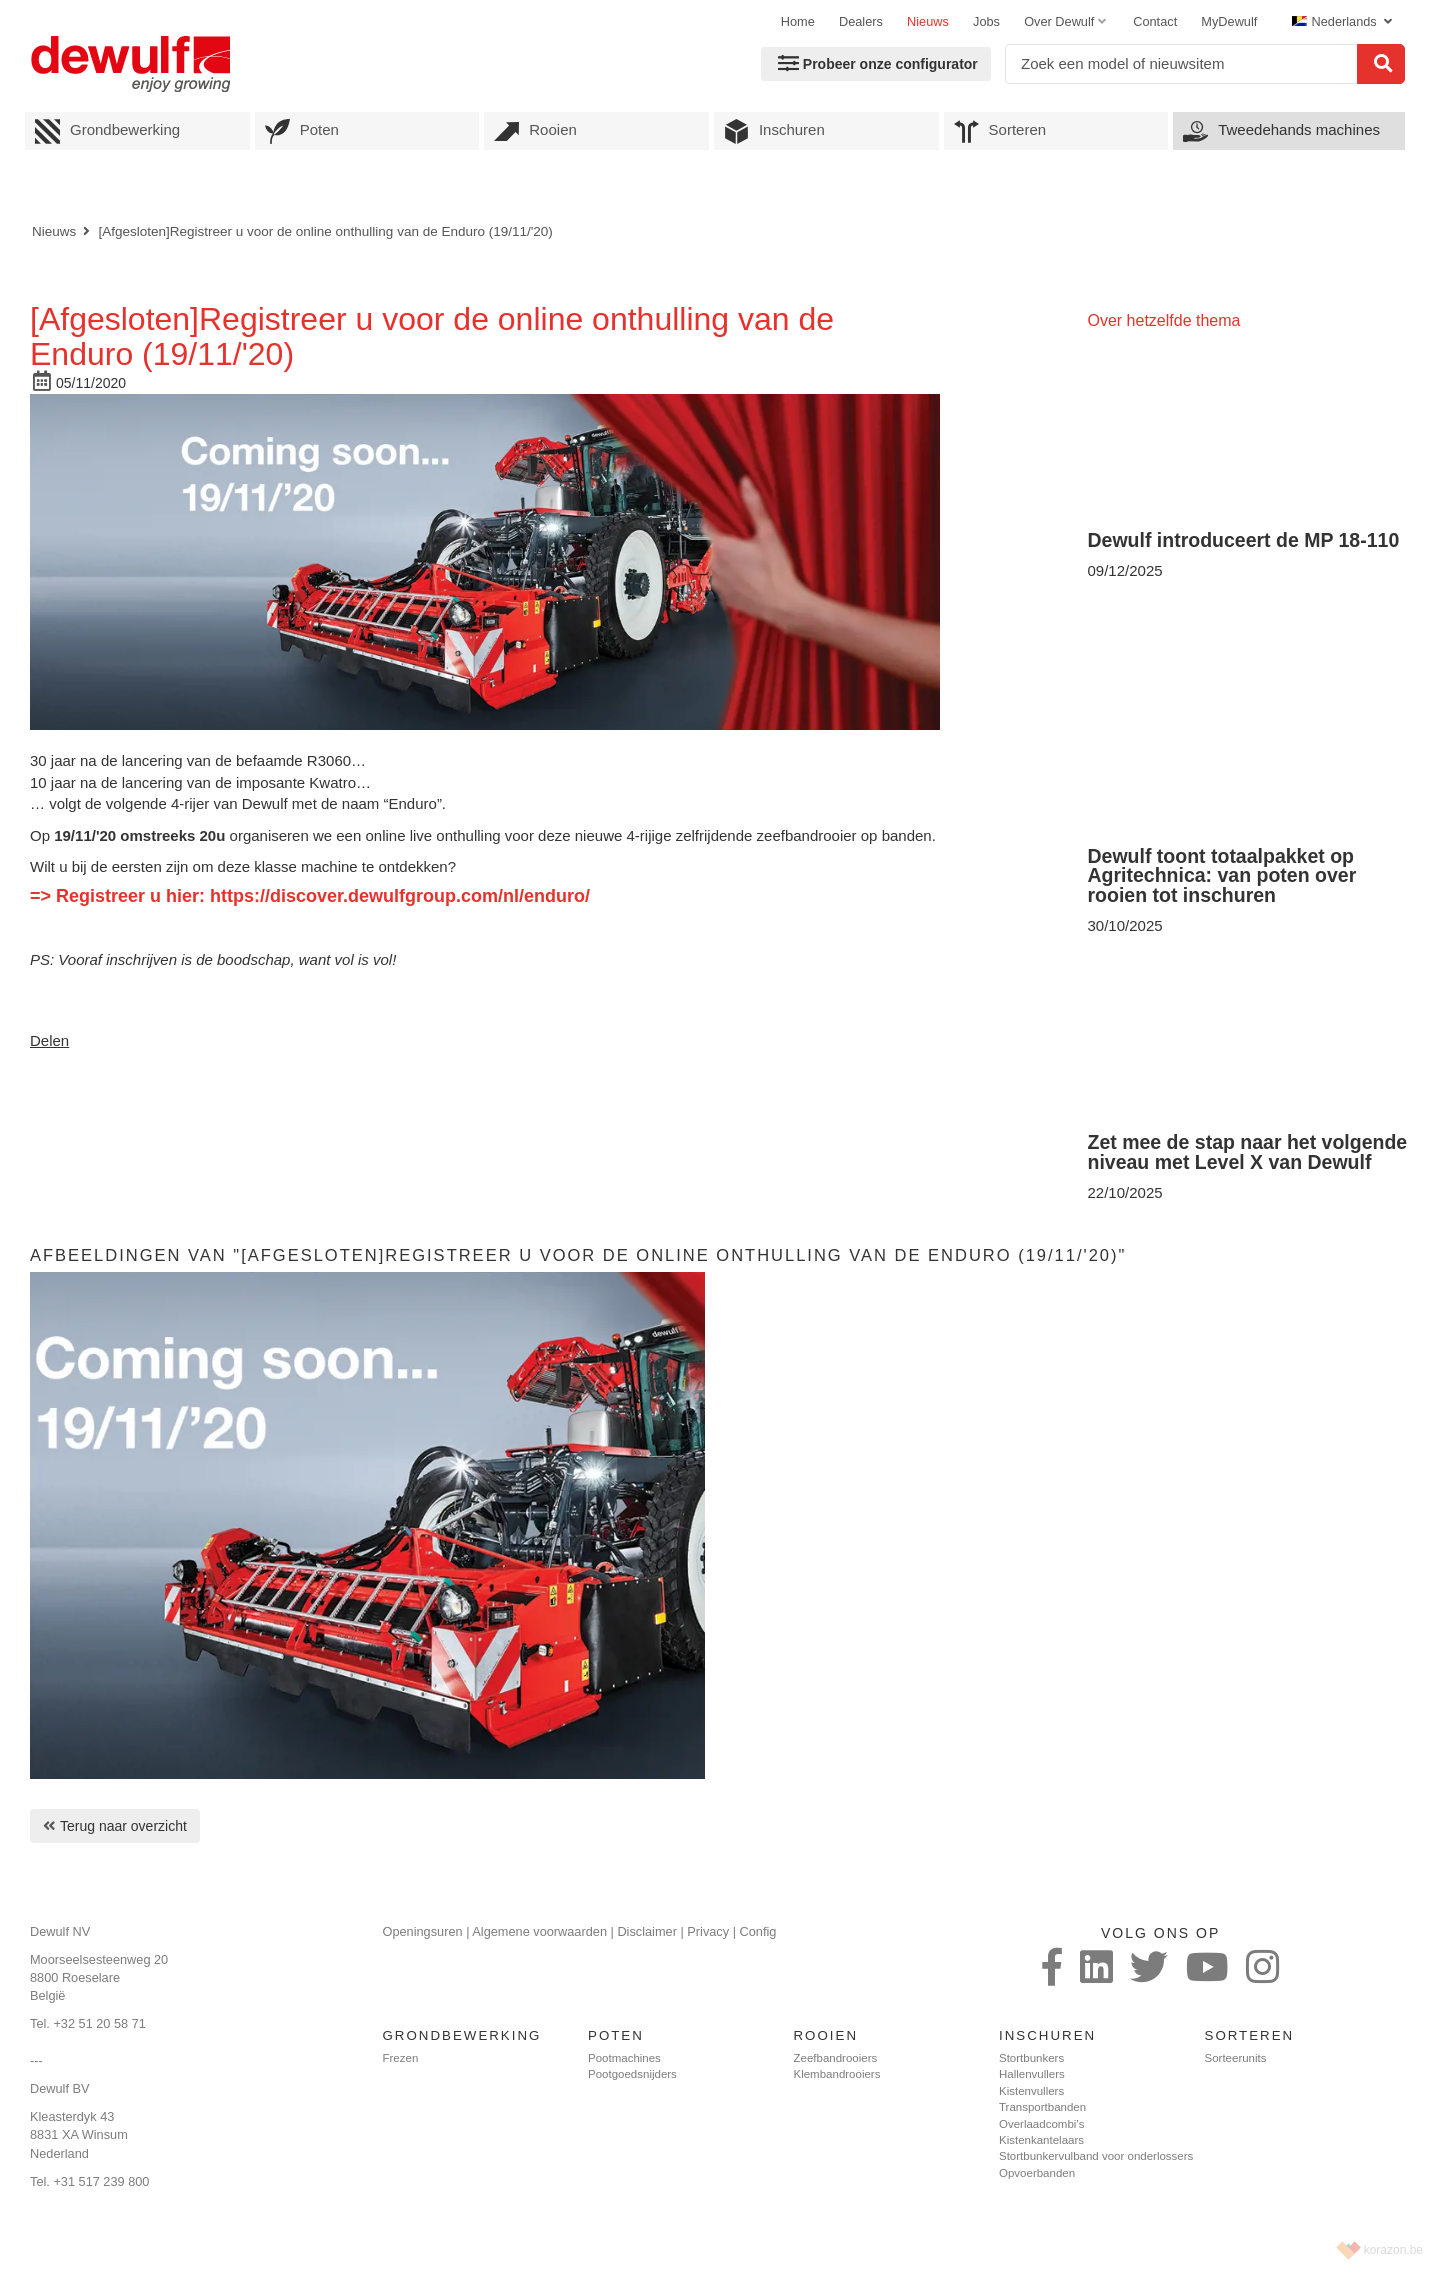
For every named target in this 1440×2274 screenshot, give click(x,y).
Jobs (986, 21)
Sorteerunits (1236, 2058)
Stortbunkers (1031, 2058)
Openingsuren (423, 1931)
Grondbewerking (107, 131)
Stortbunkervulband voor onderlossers (1096, 2156)
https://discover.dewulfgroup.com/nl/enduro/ (400, 896)
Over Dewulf (1059, 21)
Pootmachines (624, 2058)
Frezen (401, 2058)
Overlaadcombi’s (1041, 2124)
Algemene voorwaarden (539, 1931)
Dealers (861, 21)
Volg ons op (1160, 1933)
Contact (1155, 21)
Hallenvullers (1032, 2074)
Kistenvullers (1031, 2091)
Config (758, 1931)
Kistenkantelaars (1041, 2140)
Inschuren (774, 131)
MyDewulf (1229, 21)
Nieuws (928, 21)
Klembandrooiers (837, 2074)
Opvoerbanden (1037, 2173)
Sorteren (1000, 131)
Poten (302, 131)
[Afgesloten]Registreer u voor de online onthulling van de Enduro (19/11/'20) (325, 231)
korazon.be (1393, 2250)
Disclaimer (647, 1931)
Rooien (535, 131)
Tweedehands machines (1281, 131)
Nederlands (1336, 21)
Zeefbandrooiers (836, 2058)
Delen (49, 1040)
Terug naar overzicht (123, 1826)
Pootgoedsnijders (632, 2074)
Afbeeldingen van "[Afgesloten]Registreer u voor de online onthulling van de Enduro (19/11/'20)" (578, 1255)
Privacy (708, 1931)
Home (798, 21)
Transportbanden (1042, 2107)
